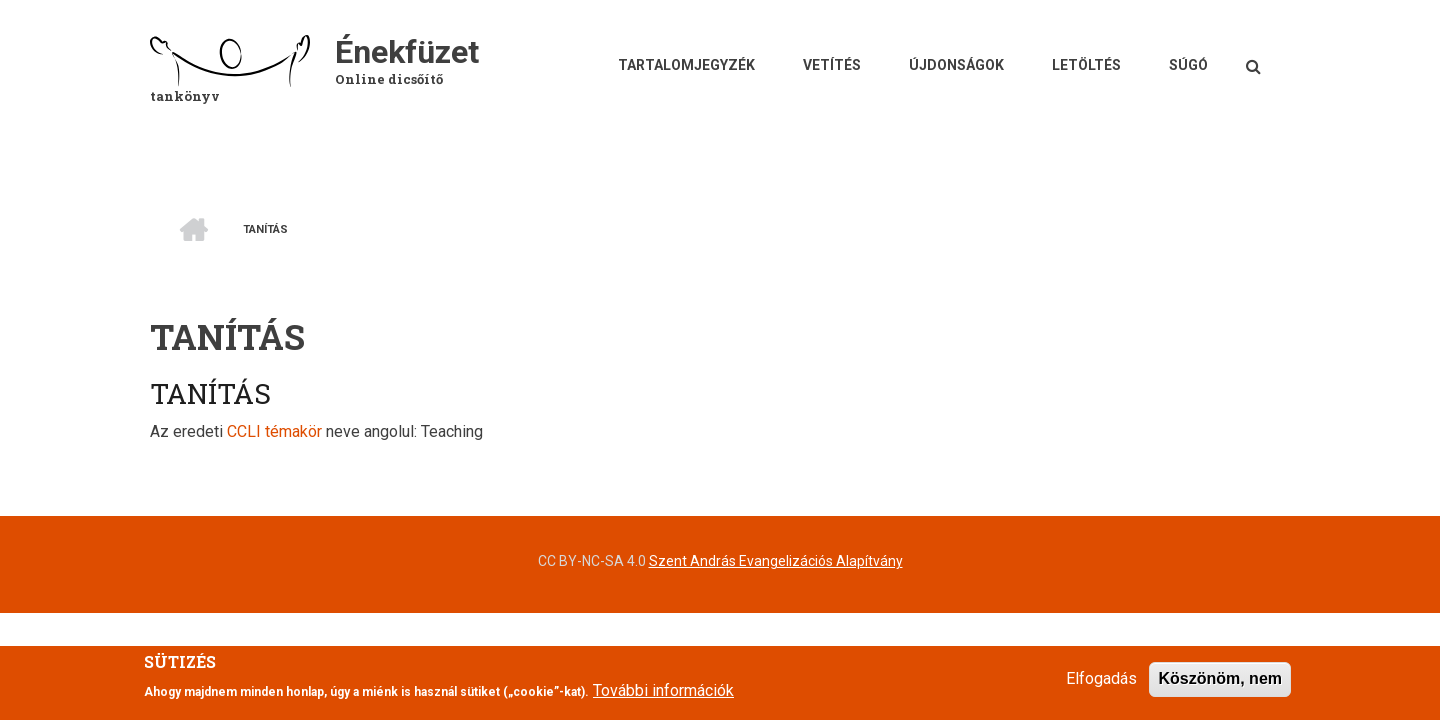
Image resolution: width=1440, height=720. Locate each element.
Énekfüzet (407, 52)
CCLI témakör (274, 431)
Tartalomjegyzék (686, 65)
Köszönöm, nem (1220, 686)
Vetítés (832, 65)
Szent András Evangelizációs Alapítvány (776, 561)
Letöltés (1086, 65)
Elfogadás (1101, 686)
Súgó (1188, 65)
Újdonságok (956, 65)
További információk (663, 697)
